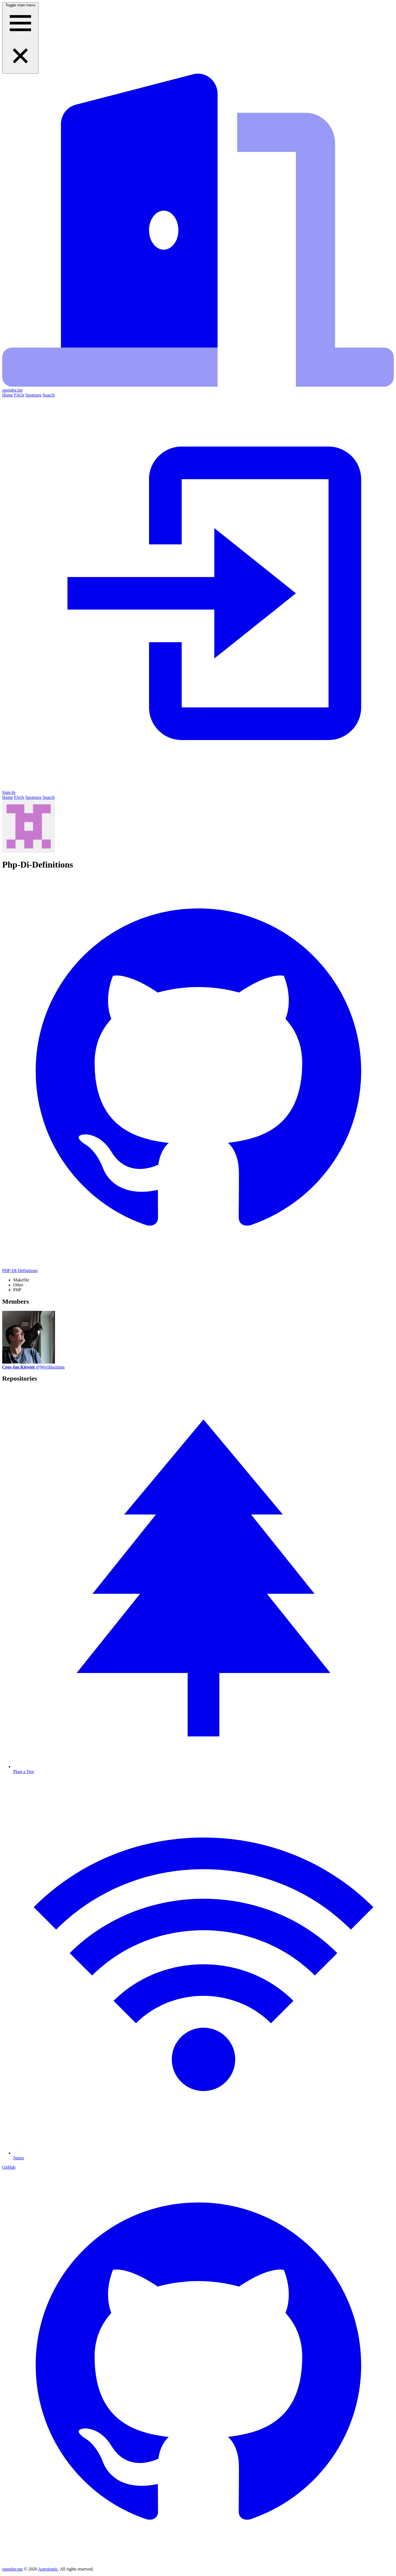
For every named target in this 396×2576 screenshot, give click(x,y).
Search (49, 395)
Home (7, 395)
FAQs (19, 395)
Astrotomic (48, 2569)
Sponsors (33, 395)
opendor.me (12, 2569)
